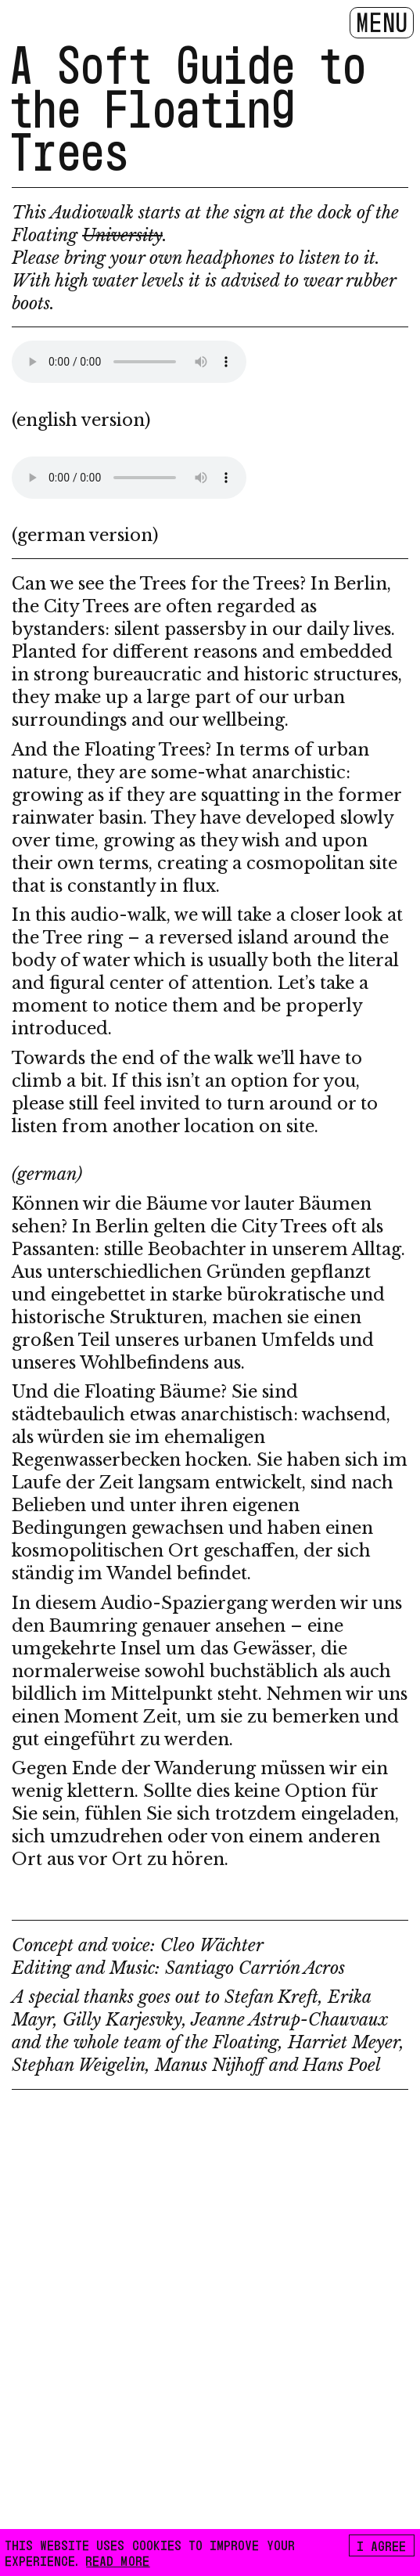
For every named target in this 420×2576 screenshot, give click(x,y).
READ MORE (118, 2559)
